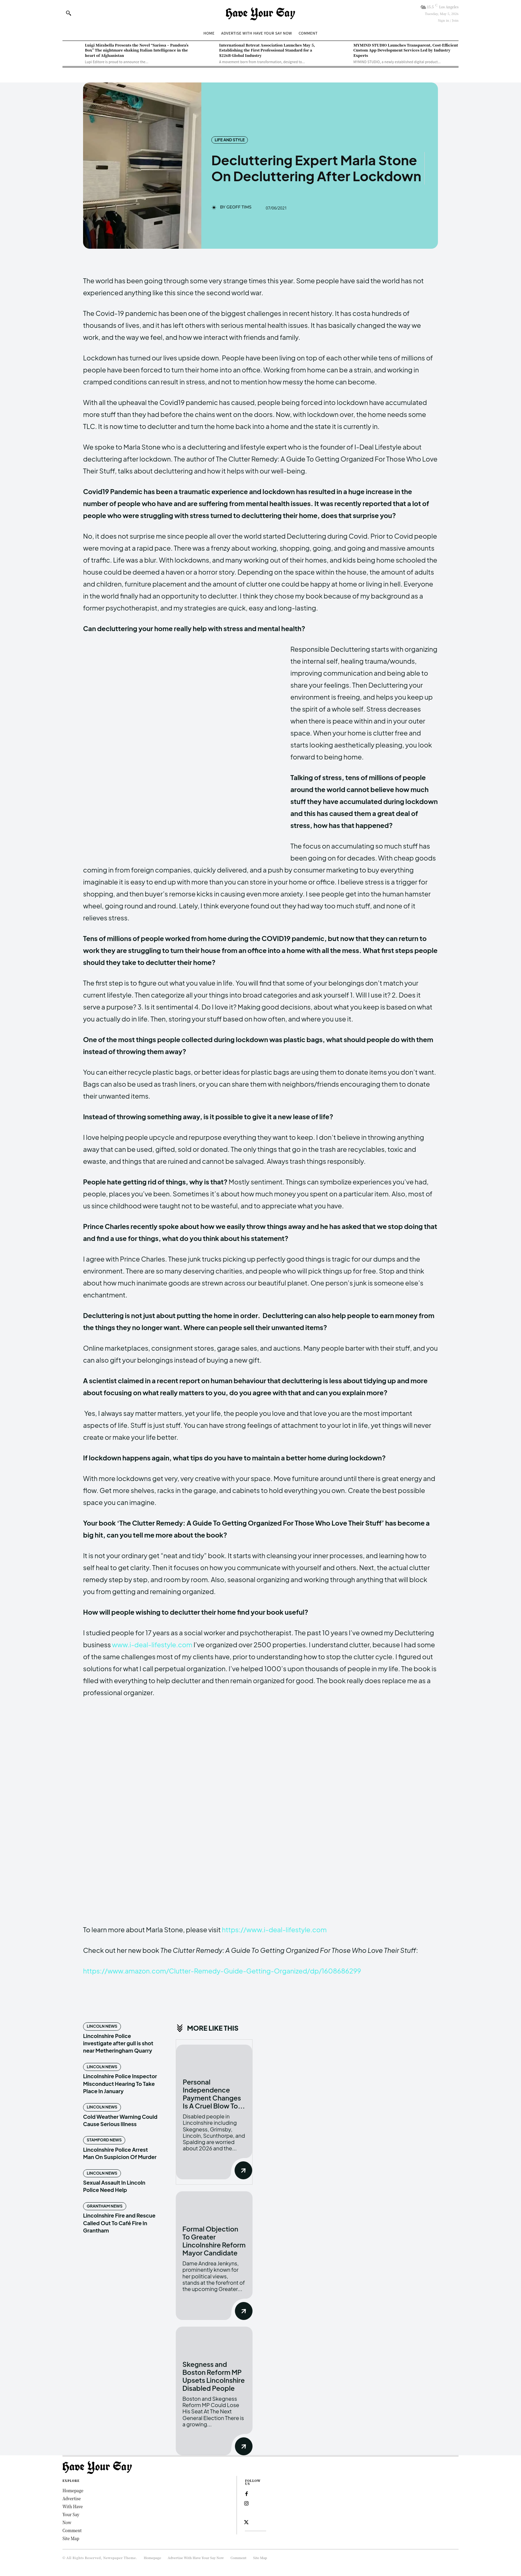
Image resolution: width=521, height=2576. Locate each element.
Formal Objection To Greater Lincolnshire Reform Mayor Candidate (214, 2241)
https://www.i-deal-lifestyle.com (274, 1929)
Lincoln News (102, 2026)
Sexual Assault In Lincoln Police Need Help (114, 2186)
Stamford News (104, 2139)
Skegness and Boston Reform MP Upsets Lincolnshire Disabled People (213, 2376)
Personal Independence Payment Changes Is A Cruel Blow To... (214, 2094)
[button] (68, 13)
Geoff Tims (239, 207)
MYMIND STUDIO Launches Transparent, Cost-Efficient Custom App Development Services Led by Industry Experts (406, 50)
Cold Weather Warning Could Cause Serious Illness (120, 2120)
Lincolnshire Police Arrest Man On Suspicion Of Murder (119, 2153)
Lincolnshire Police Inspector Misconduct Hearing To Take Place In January (120, 2084)
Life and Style (229, 140)
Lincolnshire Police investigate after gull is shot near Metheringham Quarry (118, 2043)
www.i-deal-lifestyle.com (152, 1644)
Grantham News (105, 2206)
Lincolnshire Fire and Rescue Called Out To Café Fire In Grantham (119, 2223)
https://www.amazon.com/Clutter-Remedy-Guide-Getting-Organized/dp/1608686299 (222, 1970)
